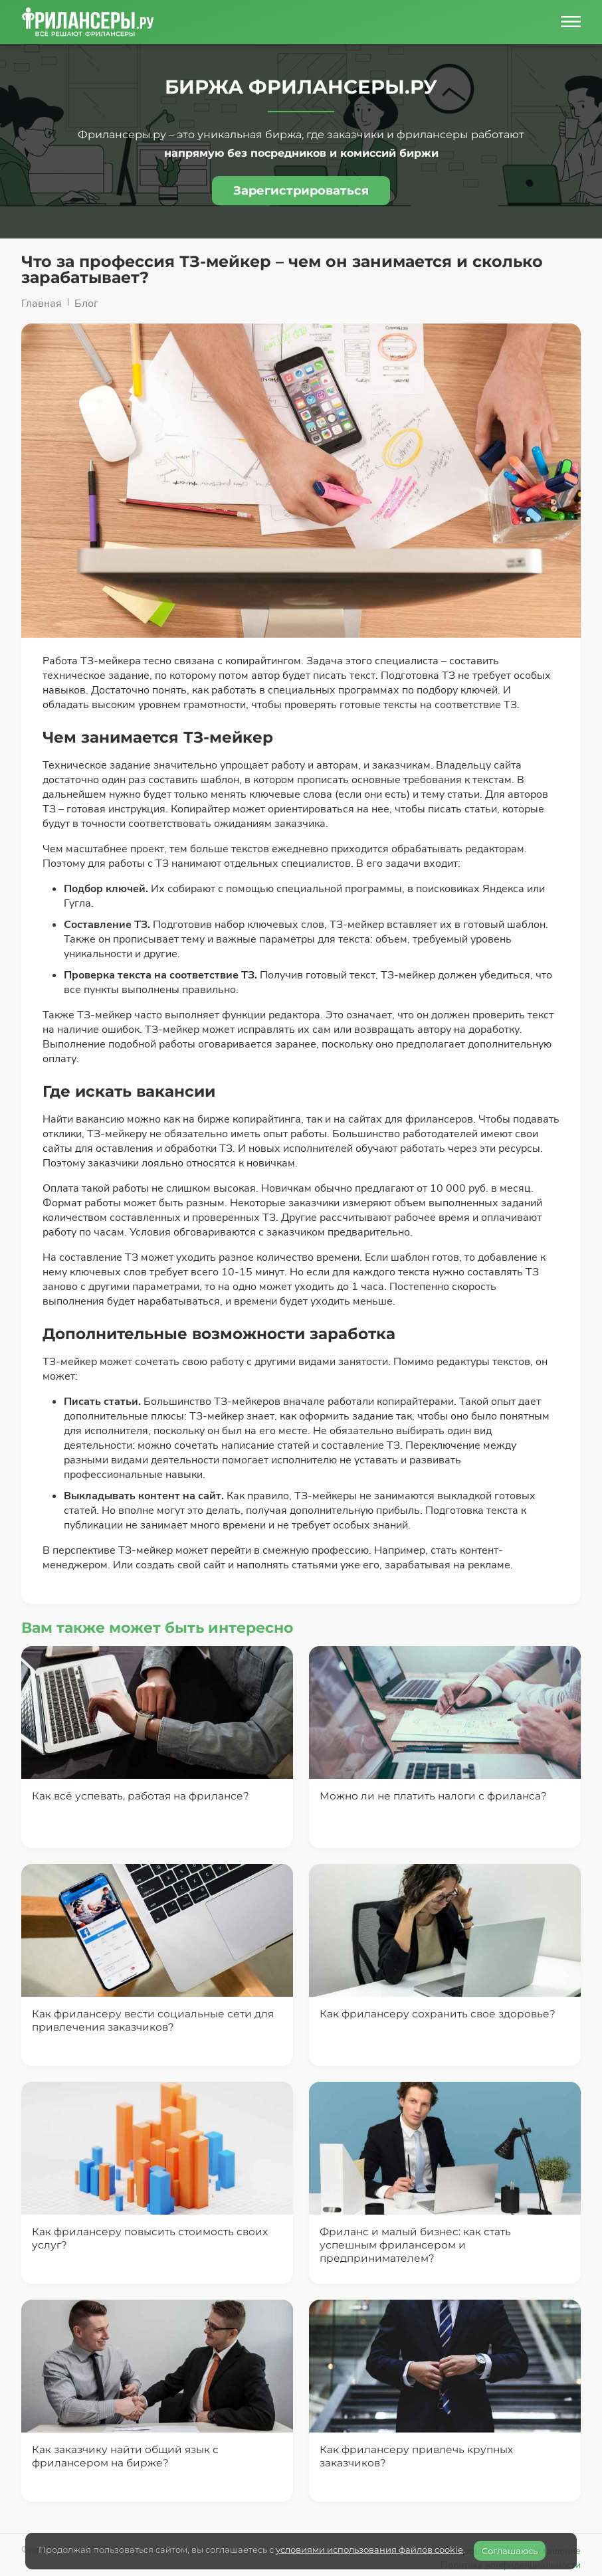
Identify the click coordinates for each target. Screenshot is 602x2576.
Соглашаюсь (510, 2550)
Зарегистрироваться (301, 190)
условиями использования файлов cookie (369, 2549)
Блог (86, 303)
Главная (41, 303)
